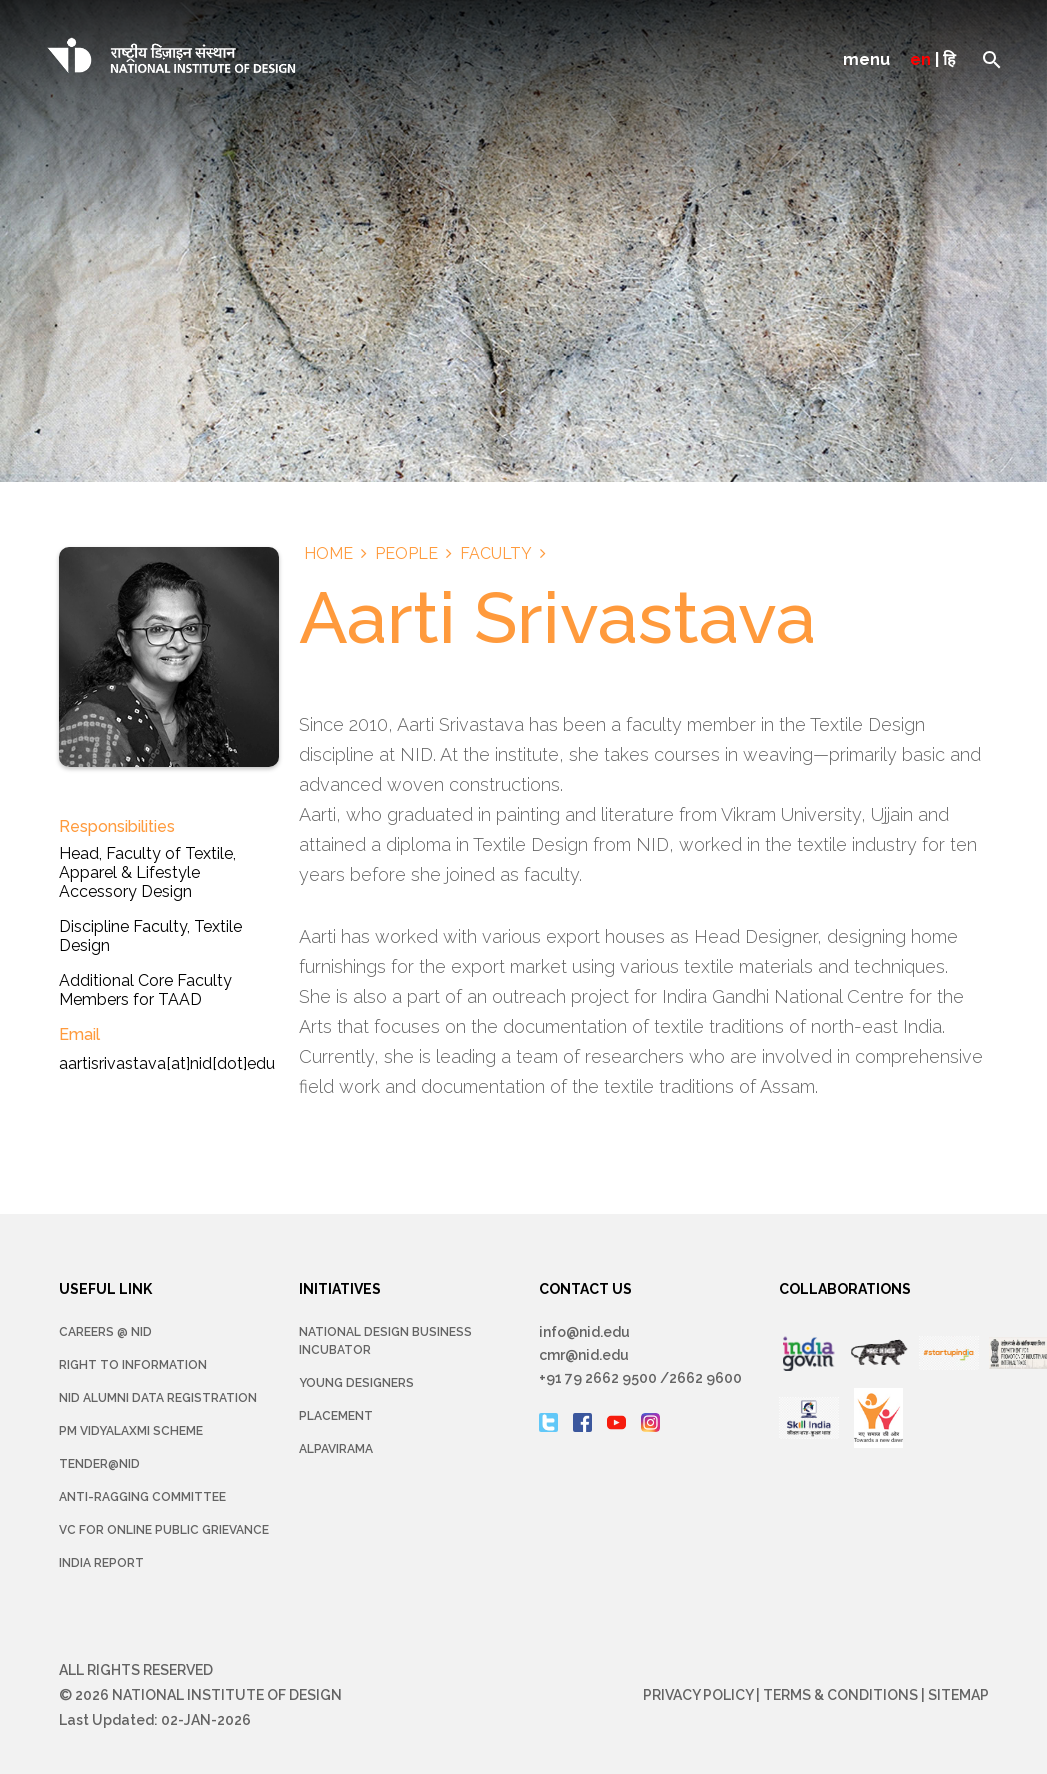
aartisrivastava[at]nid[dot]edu (167, 1063)
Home (328, 553)
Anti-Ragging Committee (142, 1497)
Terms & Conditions (840, 1695)
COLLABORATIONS (845, 1289)
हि (949, 59)
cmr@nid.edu (584, 1355)
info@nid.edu (584, 1332)
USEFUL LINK (105, 1289)
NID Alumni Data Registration (158, 1398)
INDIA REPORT (101, 1563)
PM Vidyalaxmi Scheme (131, 1431)
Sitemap (958, 1695)
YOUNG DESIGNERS (356, 1383)
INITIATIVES (340, 1289)
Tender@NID (99, 1464)
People (406, 553)
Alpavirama (336, 1449)
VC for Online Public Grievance (164, 1530)
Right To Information (133, 1365)
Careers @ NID (105, 1332)
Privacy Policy (698, 1695)
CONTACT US (585, 1289)
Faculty (496, 553)
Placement (336, 1416)
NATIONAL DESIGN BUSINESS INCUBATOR (385, 1341)
